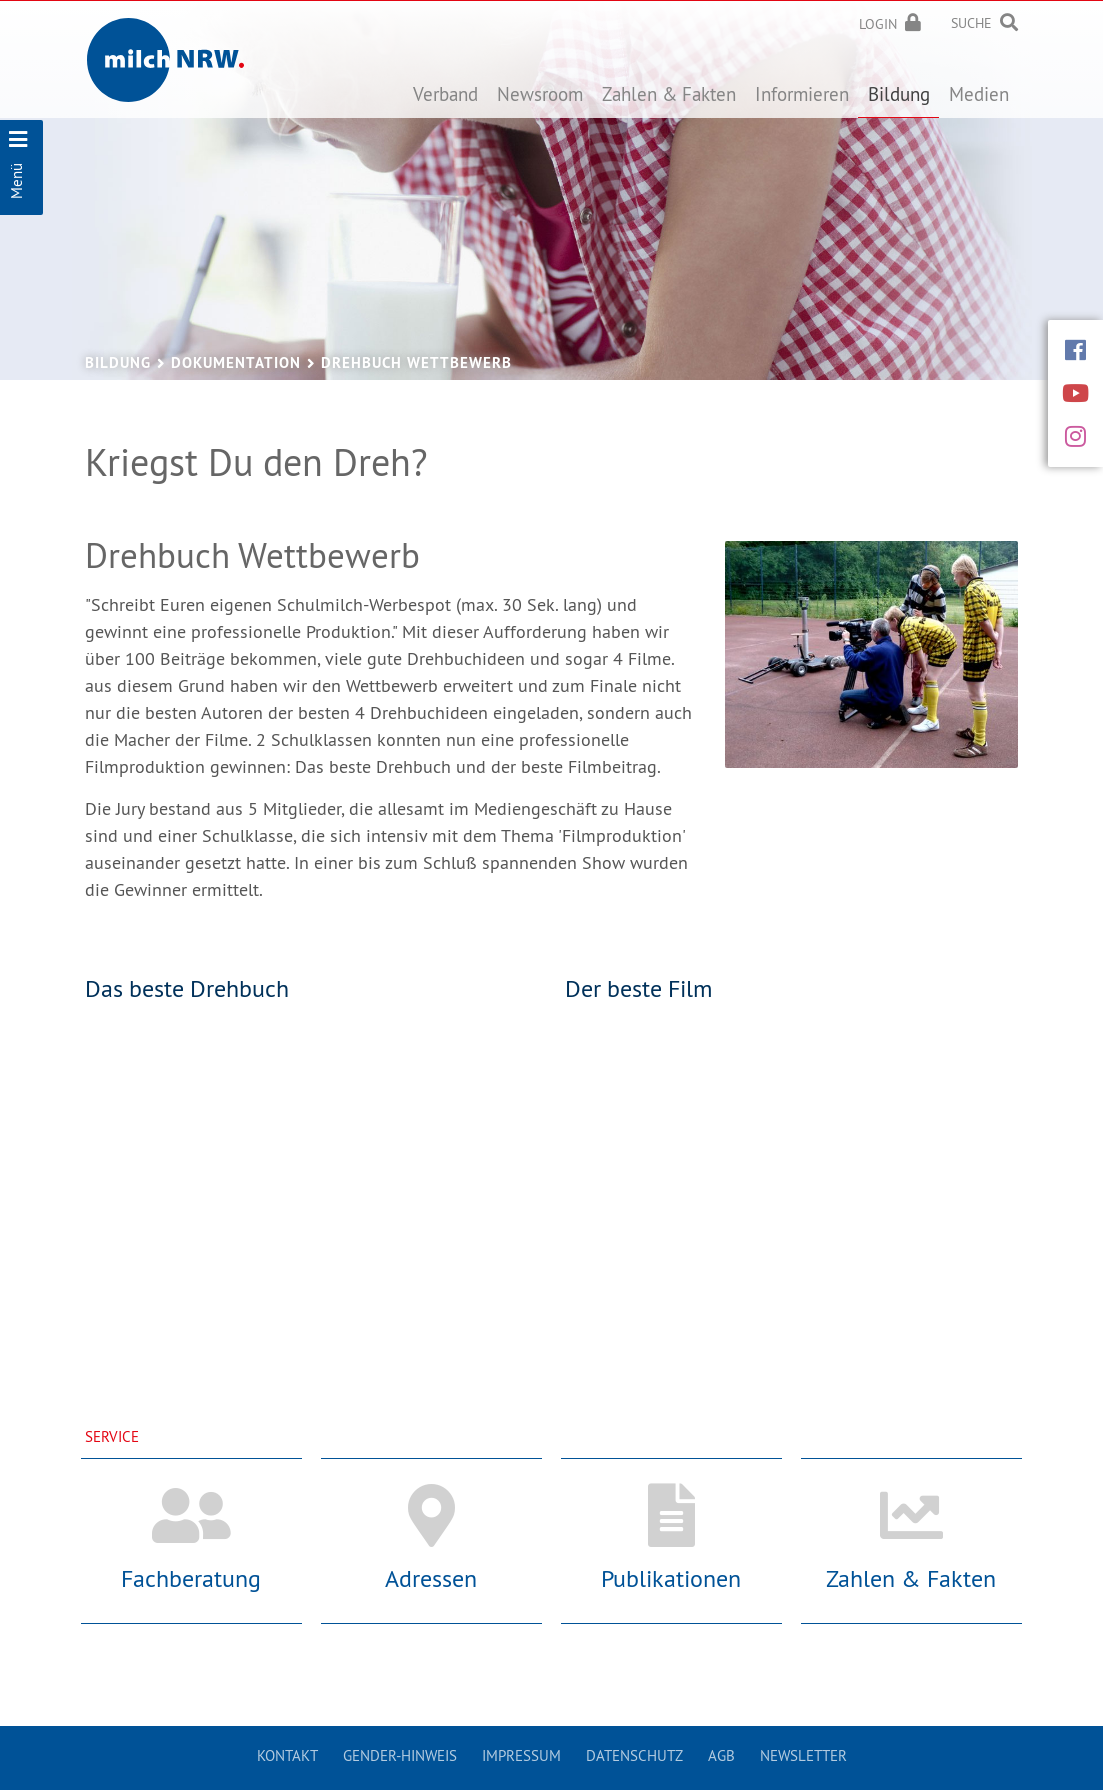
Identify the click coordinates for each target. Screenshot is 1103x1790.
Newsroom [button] (540, 94)
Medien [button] (979, 94)
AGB (721, 1755)
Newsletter (803, 1755)
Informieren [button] (802, 94)
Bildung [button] (899, 94)
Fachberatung (191, 1578)
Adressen (431, 1578)
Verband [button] (445, 94)
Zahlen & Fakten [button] (669, 94)
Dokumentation (236, 362)
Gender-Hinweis (400, 1755)
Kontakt (287, 1755)
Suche (971, 23)
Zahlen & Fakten (911, 1578)
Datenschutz (634, 1755)
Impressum (521, 1755)
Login (878, 24)
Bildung (118, 362)
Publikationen (671, 1578)
